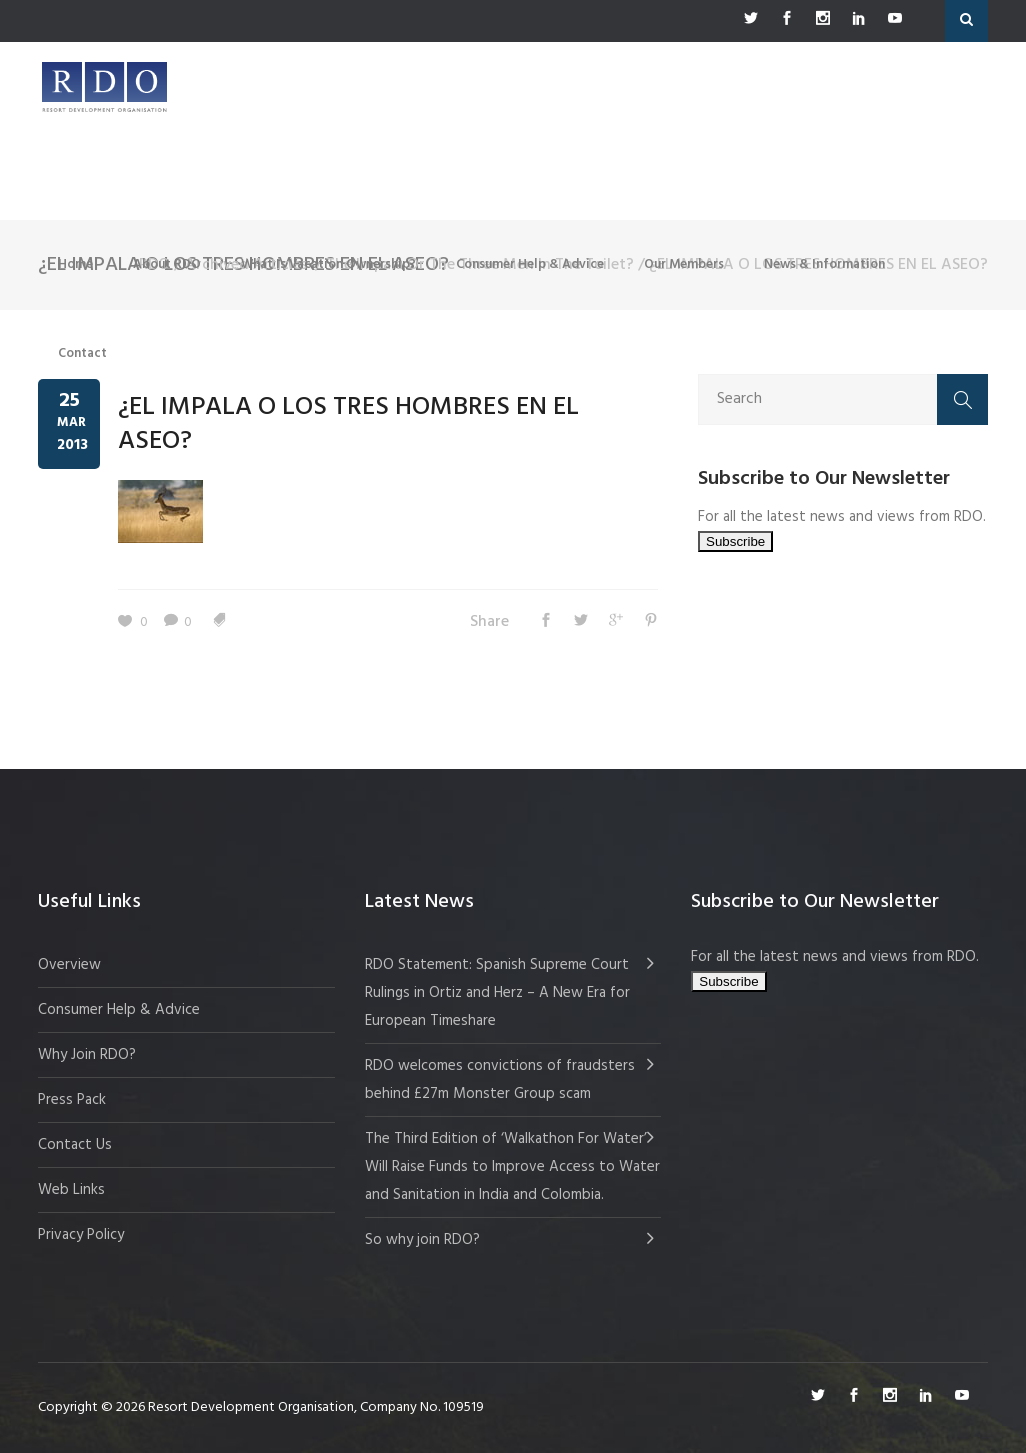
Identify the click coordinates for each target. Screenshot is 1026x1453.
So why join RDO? (422, 1240)
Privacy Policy (81, 1235)
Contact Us (75, 1145)
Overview (69, 965)
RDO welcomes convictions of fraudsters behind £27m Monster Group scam (500, 1080)
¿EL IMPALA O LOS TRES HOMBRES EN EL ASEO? (348, 424)
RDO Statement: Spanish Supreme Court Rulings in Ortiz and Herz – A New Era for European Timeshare (497, 993)
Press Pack (72, 1100)
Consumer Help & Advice (119, 1010)
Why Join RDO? (87, 1055)
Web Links (71, 1190)
